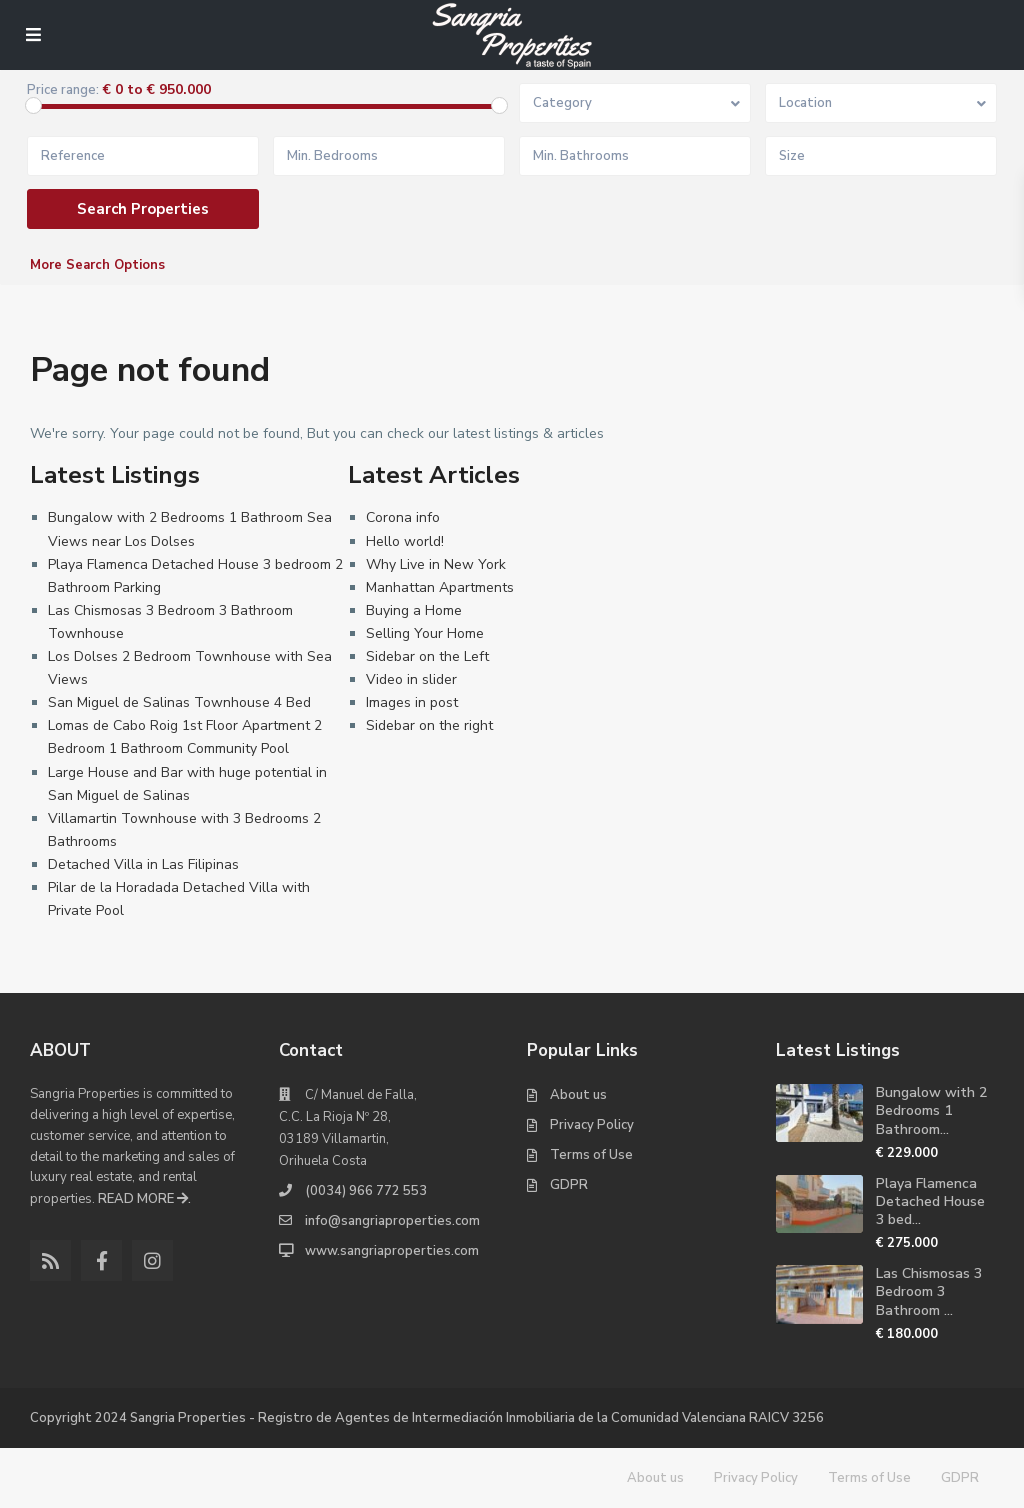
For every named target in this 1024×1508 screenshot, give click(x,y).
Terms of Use (591, 1155)
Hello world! (405, 541)
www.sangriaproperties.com (392, 1251)
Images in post (412, 702)
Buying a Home (414, 610)
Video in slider (411, 679)
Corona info (403, 517)
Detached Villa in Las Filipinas (143, 864)
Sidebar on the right (429, 725)
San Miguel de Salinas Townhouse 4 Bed (179, 702)
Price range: (63, 90)
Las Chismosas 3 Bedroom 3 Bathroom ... (929, 1291)
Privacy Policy (592, 1125)
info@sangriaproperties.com (392, 1221)
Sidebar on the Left (427, 656)
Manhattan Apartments (440, 587)
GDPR (569, 1185)
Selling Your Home (425, 633)
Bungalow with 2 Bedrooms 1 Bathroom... (931, 1110)
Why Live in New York (436, 564)
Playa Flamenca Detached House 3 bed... (930, 1201)
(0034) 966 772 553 (366, 1191)
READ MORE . (144, 1199)
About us (578, 1095)
